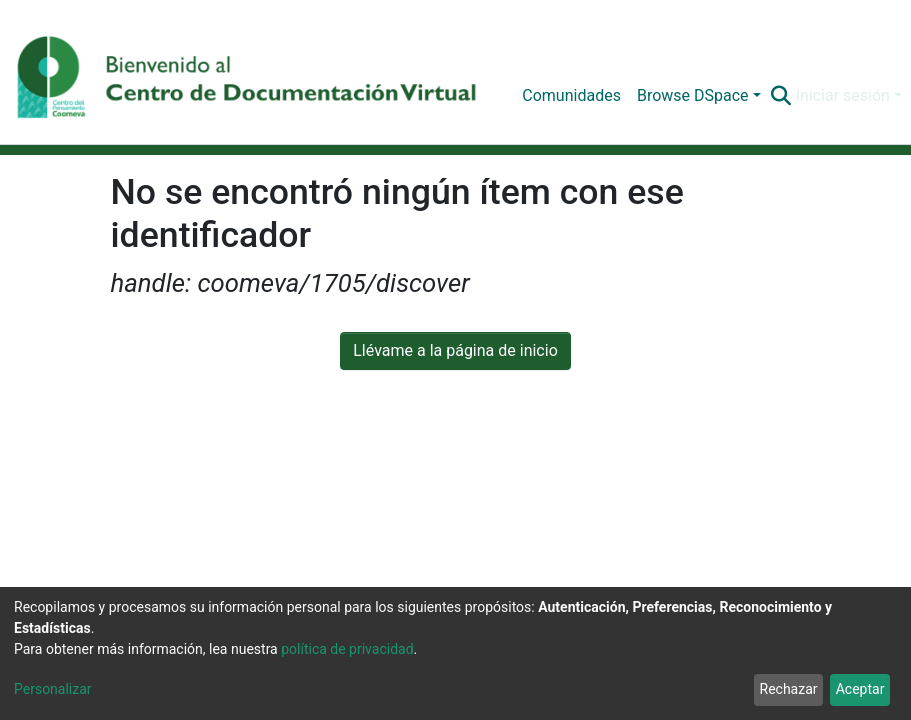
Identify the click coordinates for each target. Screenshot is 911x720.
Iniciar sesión (843, 95)
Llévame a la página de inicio (455, 350)
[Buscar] (781, 96)
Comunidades (571, 95)
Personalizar (53, 689)
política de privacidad (347, 649)
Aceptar (860, 689)
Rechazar (789, 689)
